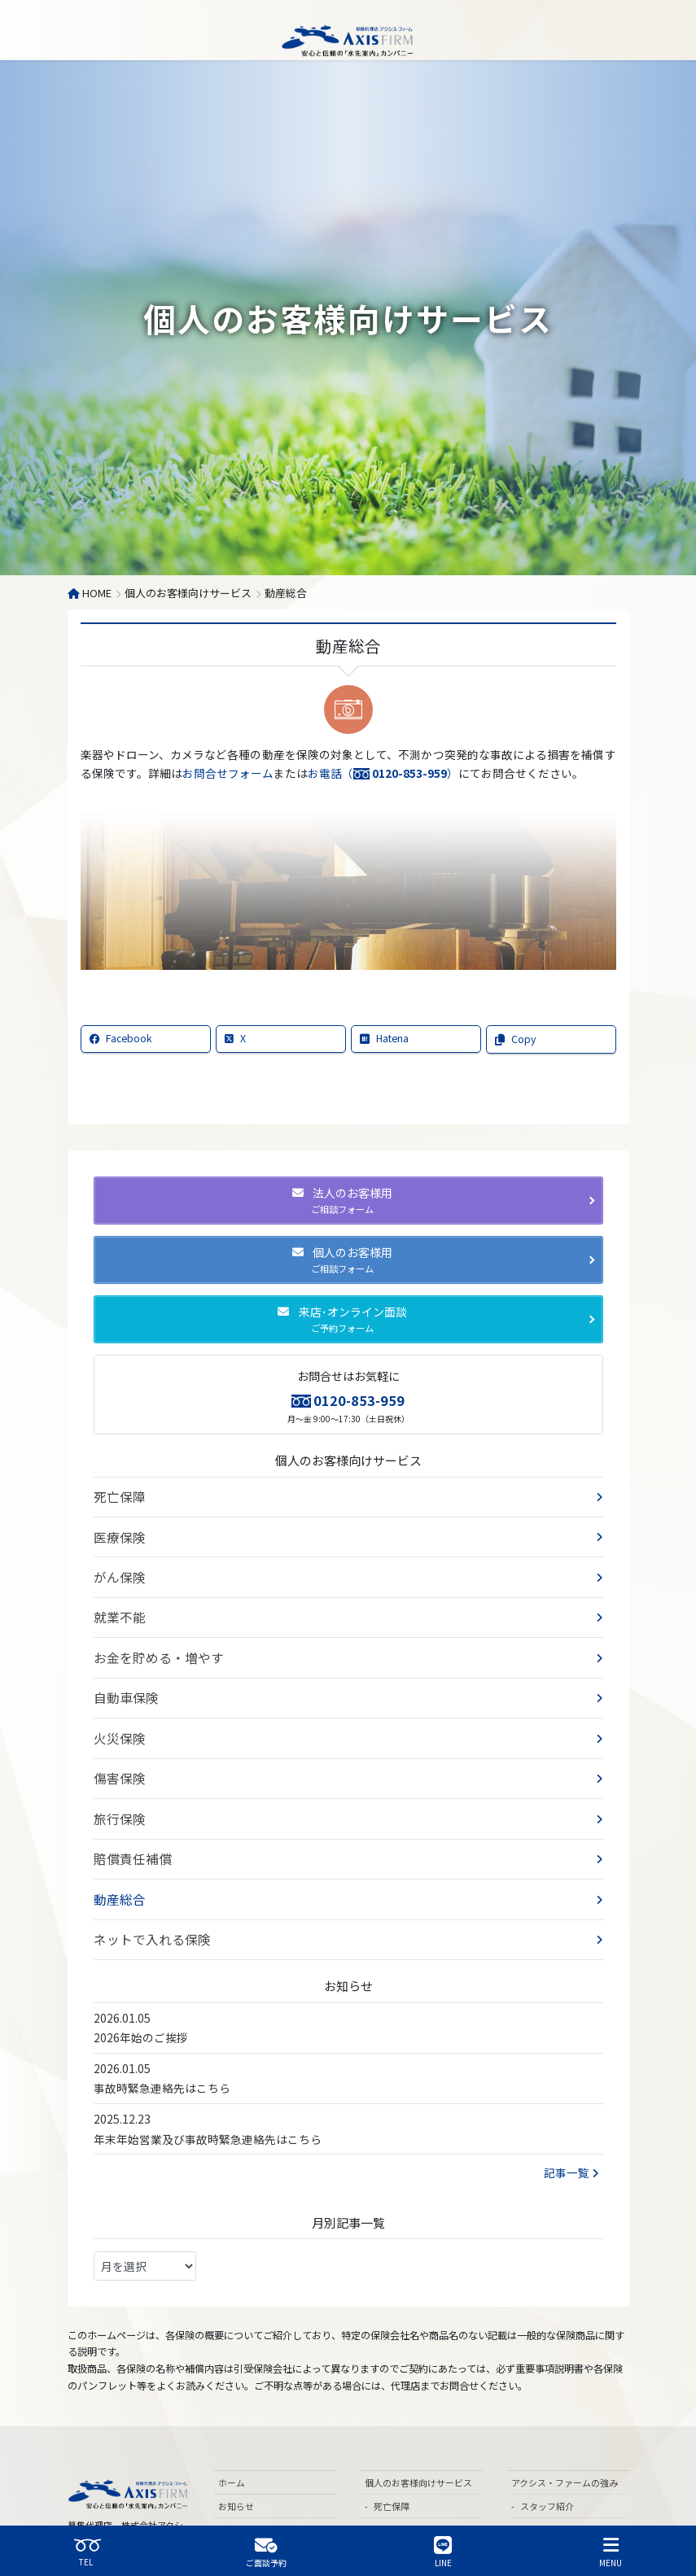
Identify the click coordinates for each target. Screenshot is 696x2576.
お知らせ (236, 2444)
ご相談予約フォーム (258, 2466)
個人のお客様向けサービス (348, 1460)
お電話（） (383, 773)
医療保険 (116, 1530)
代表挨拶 (538, 2466)
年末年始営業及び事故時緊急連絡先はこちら (208, 2076)
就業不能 (116, 1599)
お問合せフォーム (228, 773)
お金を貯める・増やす (151, 1634)
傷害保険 (116, 1739)
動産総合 (116, 1845)
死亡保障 (116, 1494)
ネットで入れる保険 (145, 1880)
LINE (443, 2552)
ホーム (231, 2420)
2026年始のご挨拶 (141, 1975)
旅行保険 (116, 1775)
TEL (86, 2551)
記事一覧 (571, 2110)
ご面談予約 (266, 2552)
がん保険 (116, 1565)
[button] (348, 1201)
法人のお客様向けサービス (272, 2490)
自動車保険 (122, 1669)
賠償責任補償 (128, 1810)
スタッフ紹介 (547, 2444)
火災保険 (116, 1704)
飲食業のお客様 (258, 2514)
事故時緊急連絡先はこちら (162, 2026)
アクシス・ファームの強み (564, 2420)
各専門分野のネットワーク (569, 2498)
